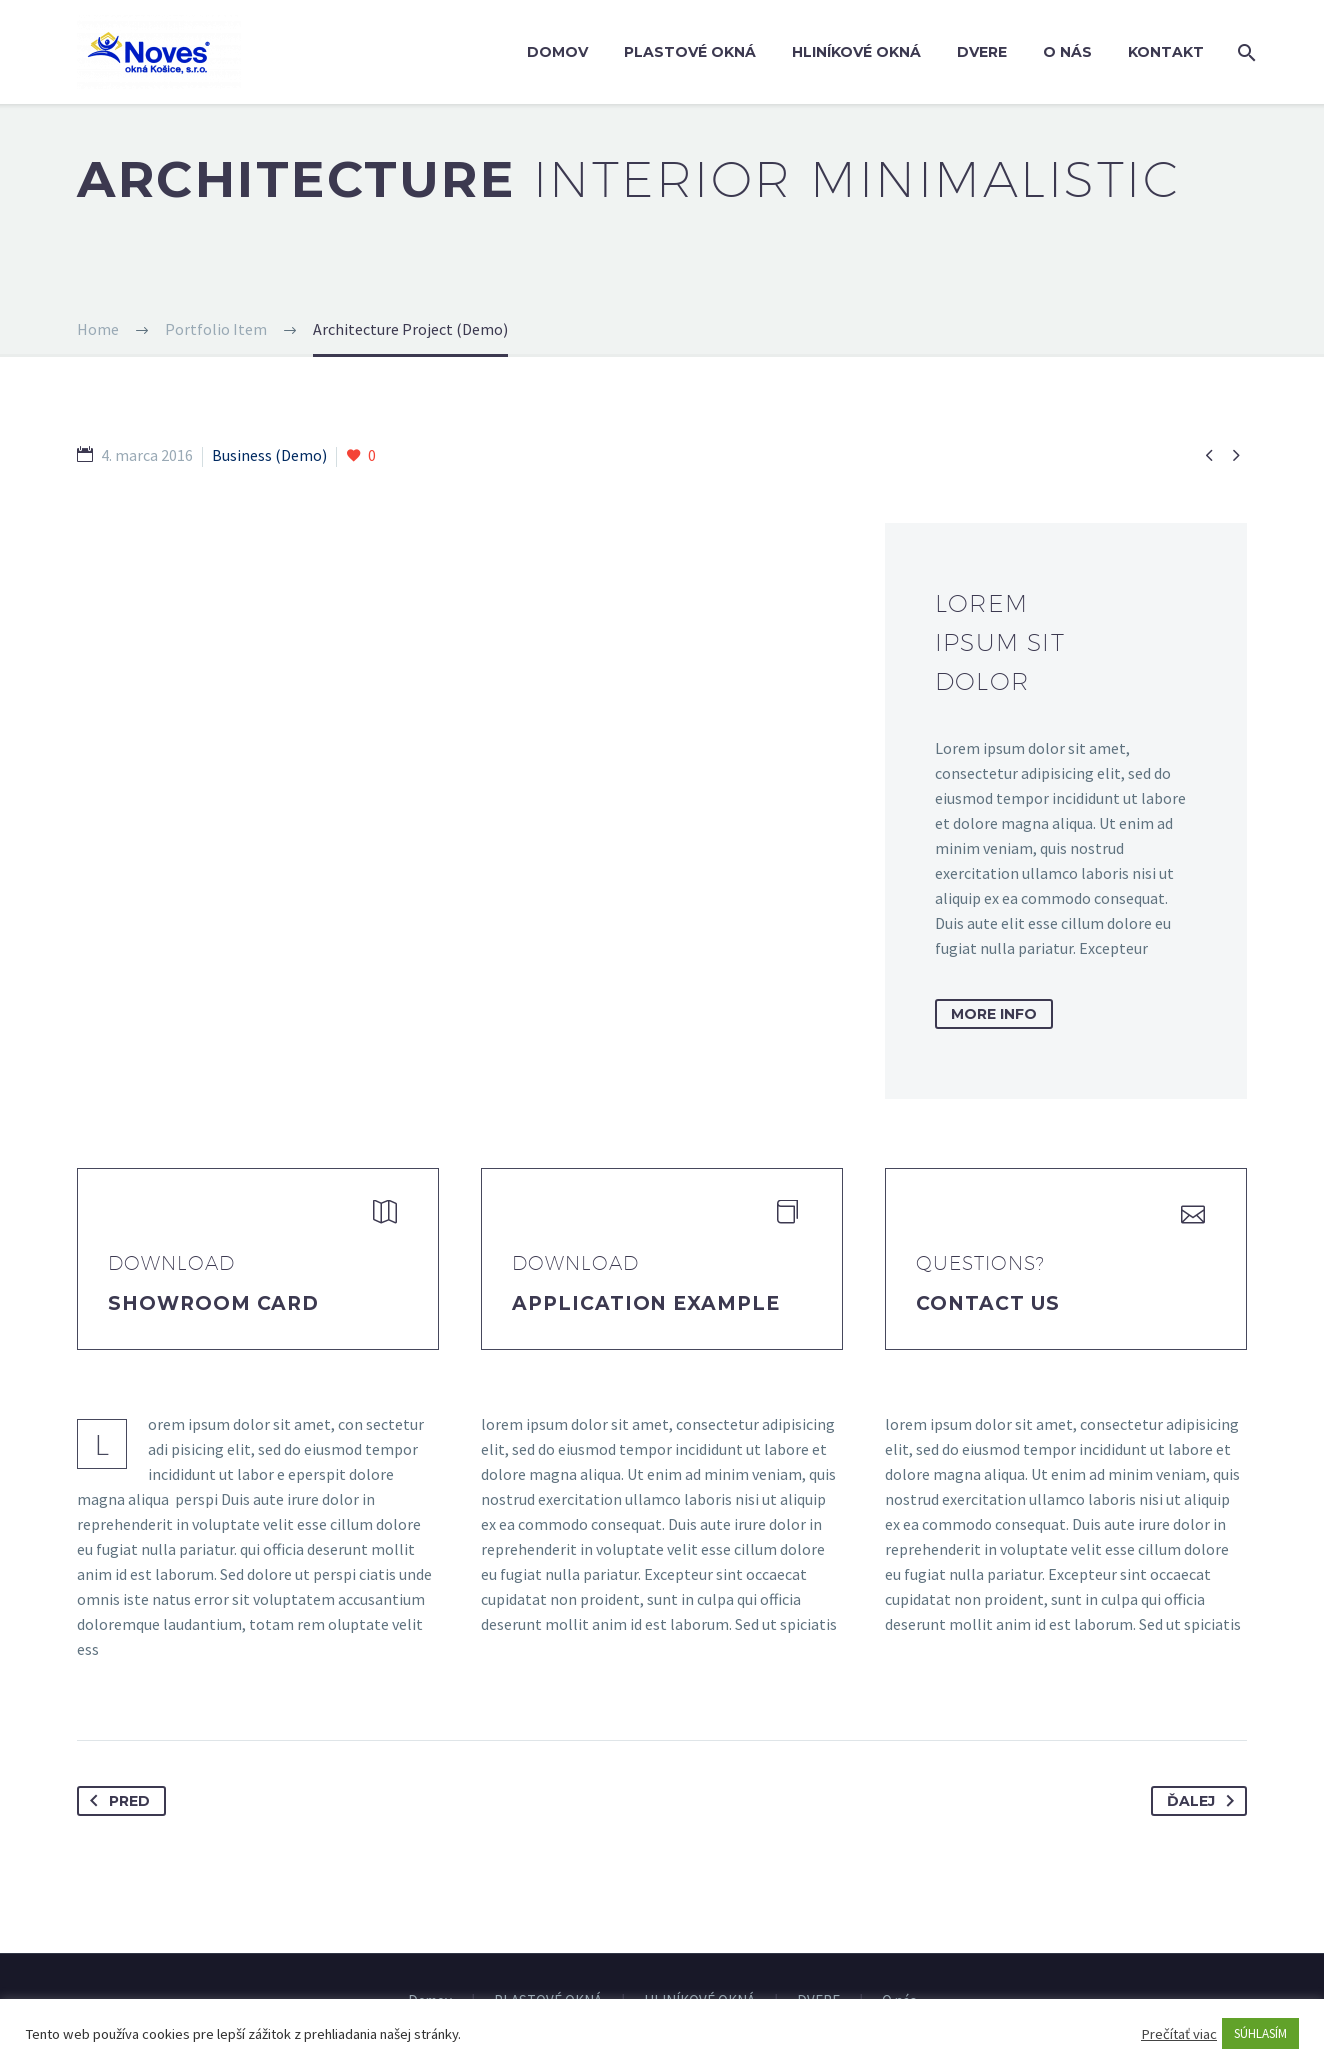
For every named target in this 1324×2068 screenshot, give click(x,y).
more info (994, 1014)
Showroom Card (213, 1303)
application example (646, 1303)
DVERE (982, 52)
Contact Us (988, 1303)
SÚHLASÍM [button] (1260, 2033)
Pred (116, 1801)
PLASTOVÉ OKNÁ (690, 52)
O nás (1067, 52)
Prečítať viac (1179, 2034)
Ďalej (1204, 1801)
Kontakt (1166, 52)
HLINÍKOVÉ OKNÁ (856, 52)
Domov (557, 52)
